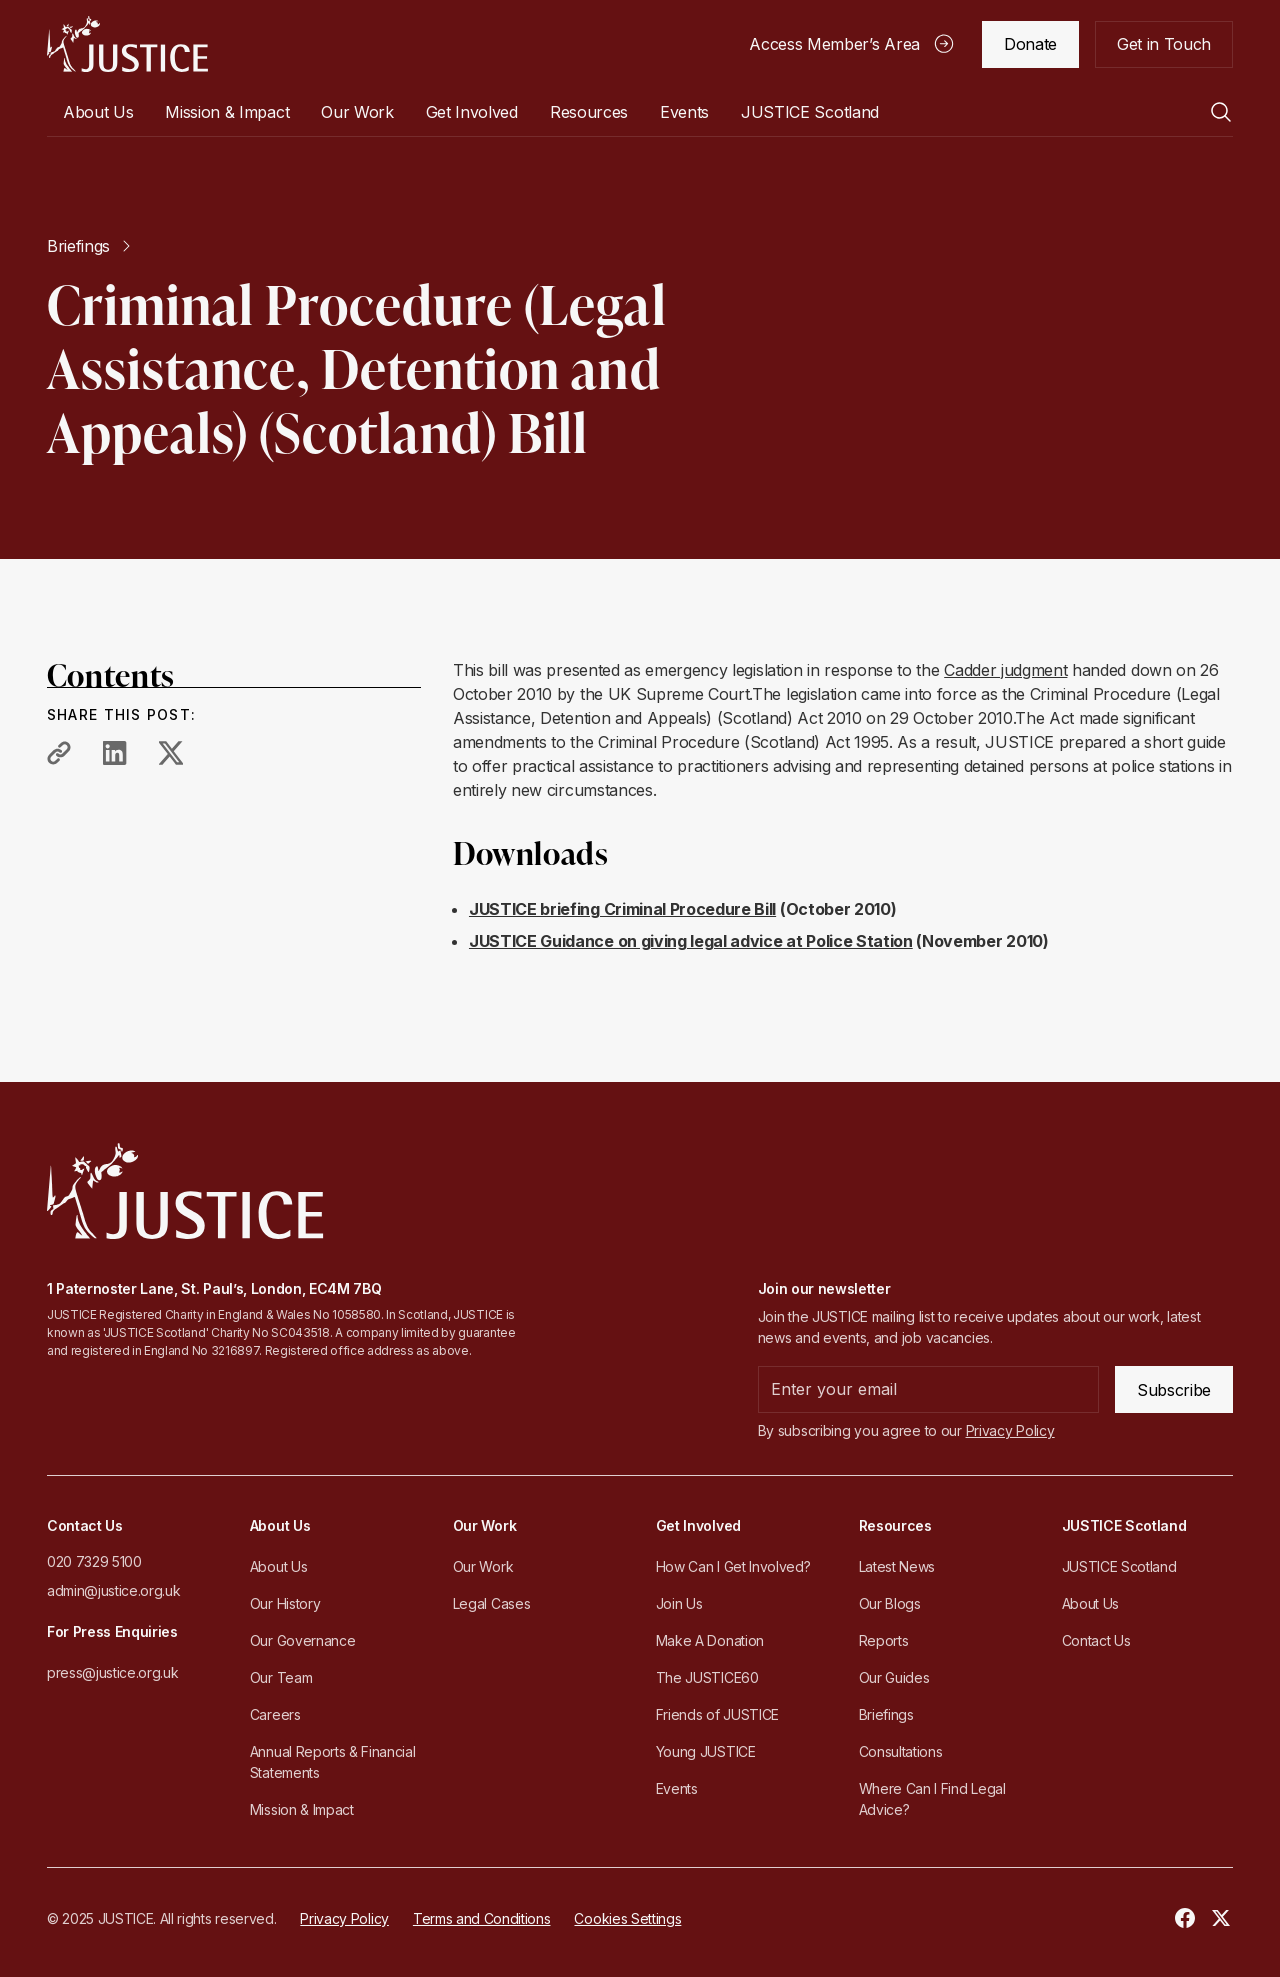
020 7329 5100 (94, 1561)
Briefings (886, 1714)
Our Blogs (890, 1603)
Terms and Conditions (482, 1918)
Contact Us (1096, 1640)
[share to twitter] (171, 753)
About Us (278, 1566)
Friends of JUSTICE (717, 1714)
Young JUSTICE (706, 1751)
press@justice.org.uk (113, 1672)
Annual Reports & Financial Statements (333, 1762)
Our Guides (894, 1677)
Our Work (483, 1566)
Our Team (281, 1677)
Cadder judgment (1005, 670)
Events (684, 112)
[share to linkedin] (115, 753)
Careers (275, 1714)
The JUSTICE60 (707, 1677)
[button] (98, 112)
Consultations (901, 1751)
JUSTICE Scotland (1119, 1566)
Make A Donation (710, 1640)
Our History (285, 1603)
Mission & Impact (227, 112)
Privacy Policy (344, 1918)
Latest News (897, 1566)
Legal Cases (491, 1603)
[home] (127, 44)
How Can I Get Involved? (733, 1566)
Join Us (679, 1603)
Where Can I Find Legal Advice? (932, 1799)
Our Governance (303, 1640)
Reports (884, 1640)
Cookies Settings (627, 1918)
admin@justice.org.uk (114, 1590)
